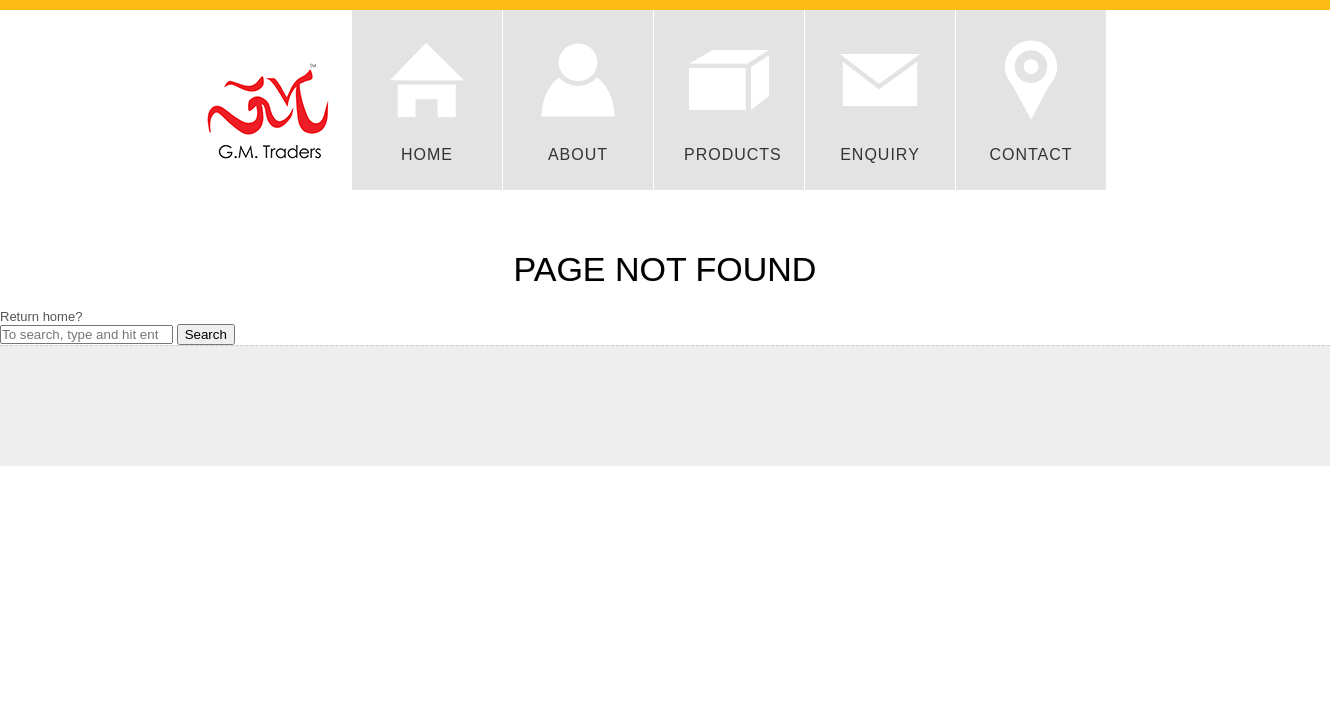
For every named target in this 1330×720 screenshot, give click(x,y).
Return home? (41, 316)
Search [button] (206, 334)
